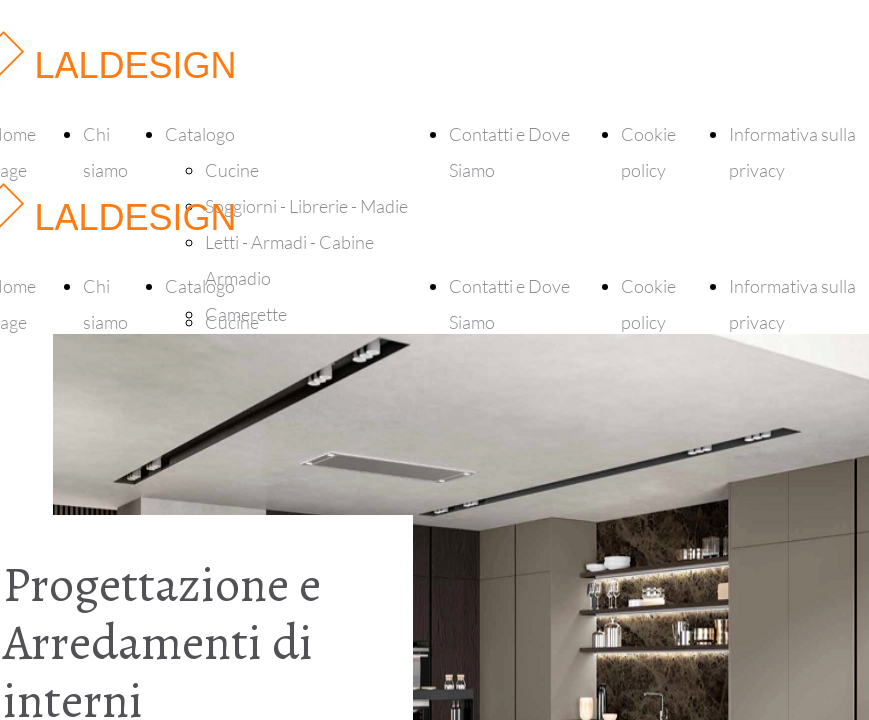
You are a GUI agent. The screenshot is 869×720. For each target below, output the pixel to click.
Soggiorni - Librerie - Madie (306, 206)
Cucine (232, 170)
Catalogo (200, 134)
